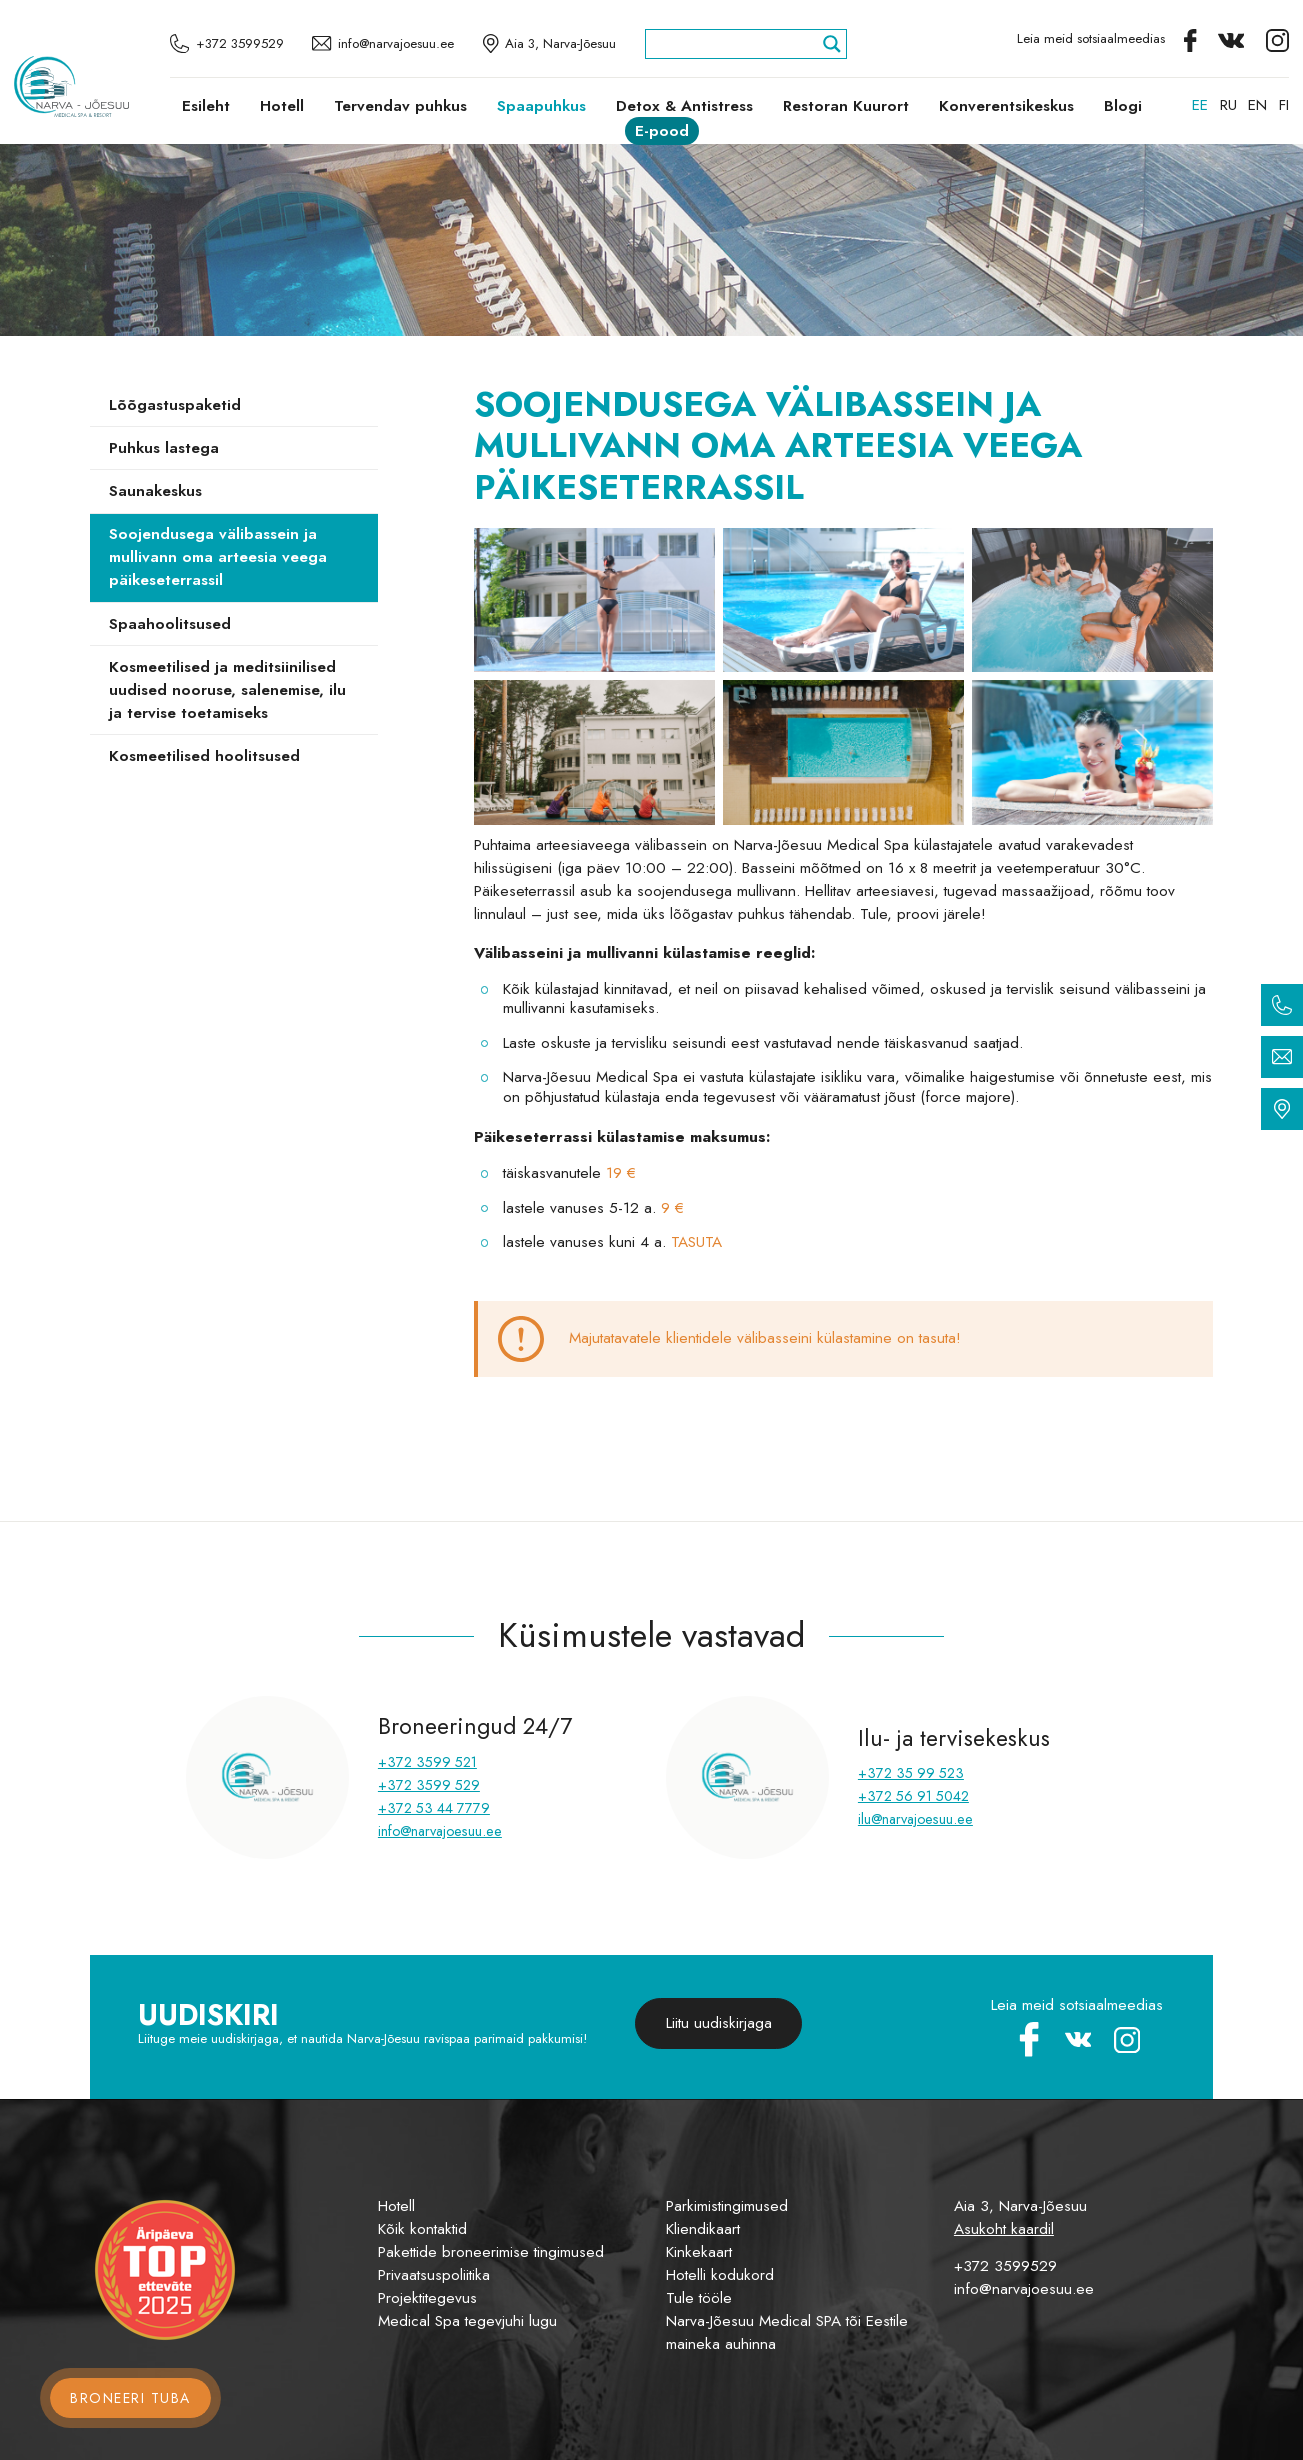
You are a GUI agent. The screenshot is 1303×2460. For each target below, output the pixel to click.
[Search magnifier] (832, 44)
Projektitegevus (427, 2298)
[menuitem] (1200, 105)
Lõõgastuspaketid (175, 405)
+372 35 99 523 (911, 1773)
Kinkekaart (699, 2252)
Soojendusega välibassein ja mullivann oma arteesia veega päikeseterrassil (218, 557)
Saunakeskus (155, 491)
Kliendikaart (703, 2229)
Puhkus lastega (164, 448)
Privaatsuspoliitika (434, 2275)
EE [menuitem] (1200, 105)
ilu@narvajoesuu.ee (915, 1819)
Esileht (206, 106)
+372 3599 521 (427, 1762)
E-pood (662, 131)
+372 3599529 (1005, 2266)
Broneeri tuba (130, 2398)
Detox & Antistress (684, 106)
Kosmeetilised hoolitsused (204, 756)
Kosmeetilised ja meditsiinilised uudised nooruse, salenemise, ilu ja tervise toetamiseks (227, 690)
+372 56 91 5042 (913, 1796)
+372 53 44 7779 (434, 1808)
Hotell (282, 106)
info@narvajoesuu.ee (440, 1831)
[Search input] (737, 44)
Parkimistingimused (727, 2206)
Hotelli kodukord (720, 2275)
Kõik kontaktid (422, 2229)
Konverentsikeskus (1006, 106)
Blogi (1123, 106)
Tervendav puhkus (400, 106)
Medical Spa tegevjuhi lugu (467, 2321)
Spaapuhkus (541, 106)
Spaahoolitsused (170, 624)
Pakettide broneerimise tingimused (491, 2252)
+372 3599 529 (429, 1785)
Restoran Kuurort (846, 106)
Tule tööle (699, 2298)
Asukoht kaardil (1004, 2229)
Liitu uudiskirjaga (719, 2023)
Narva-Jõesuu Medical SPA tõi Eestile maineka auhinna (787, 2332)
